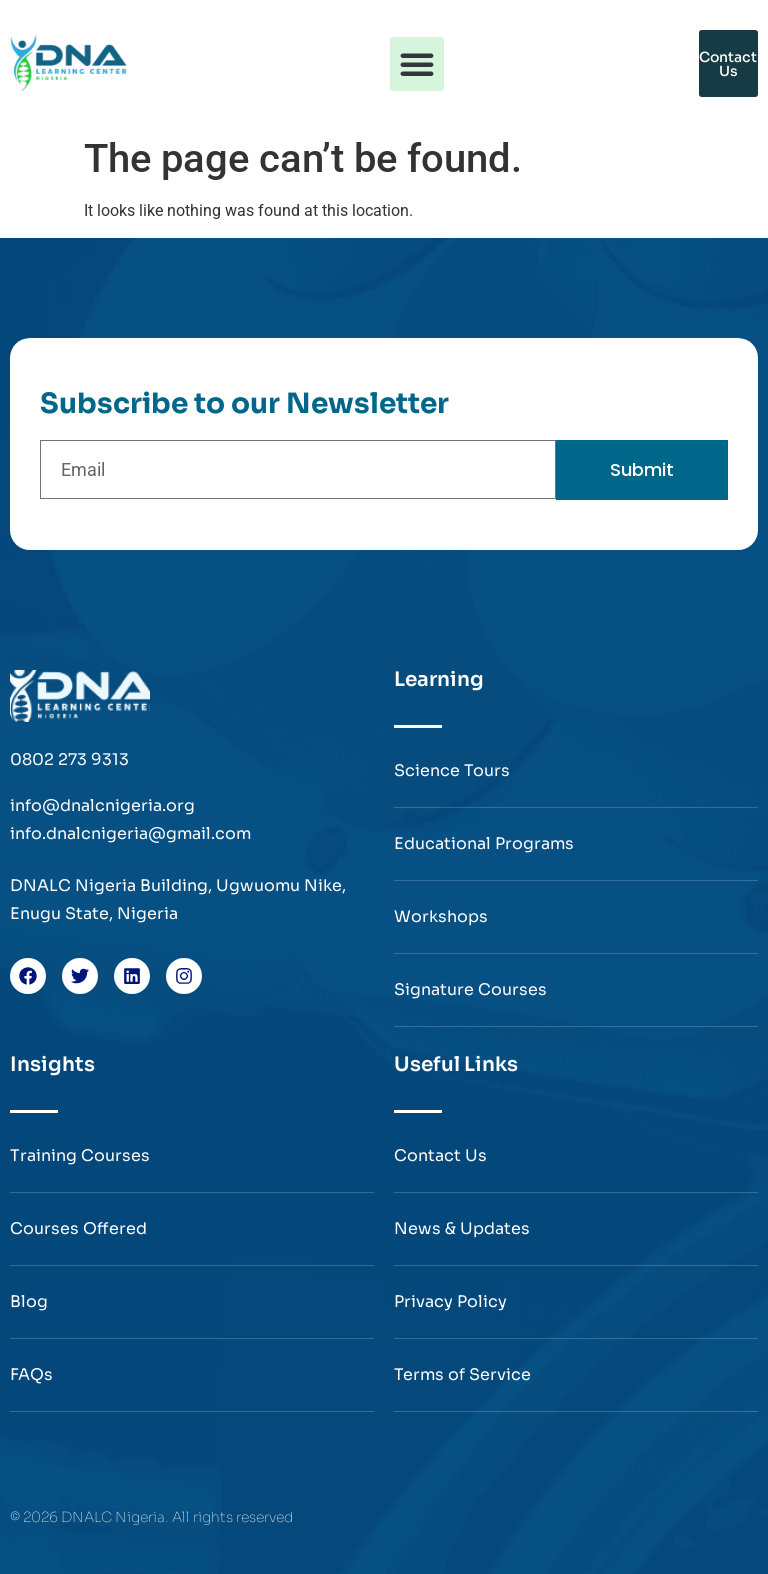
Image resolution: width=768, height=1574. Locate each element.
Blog (29, 1301)
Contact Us (440, 1155)
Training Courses (80, 1155)
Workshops (441, 916)
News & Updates (462, 1228)
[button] (417, 64)
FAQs (31, 1374)
